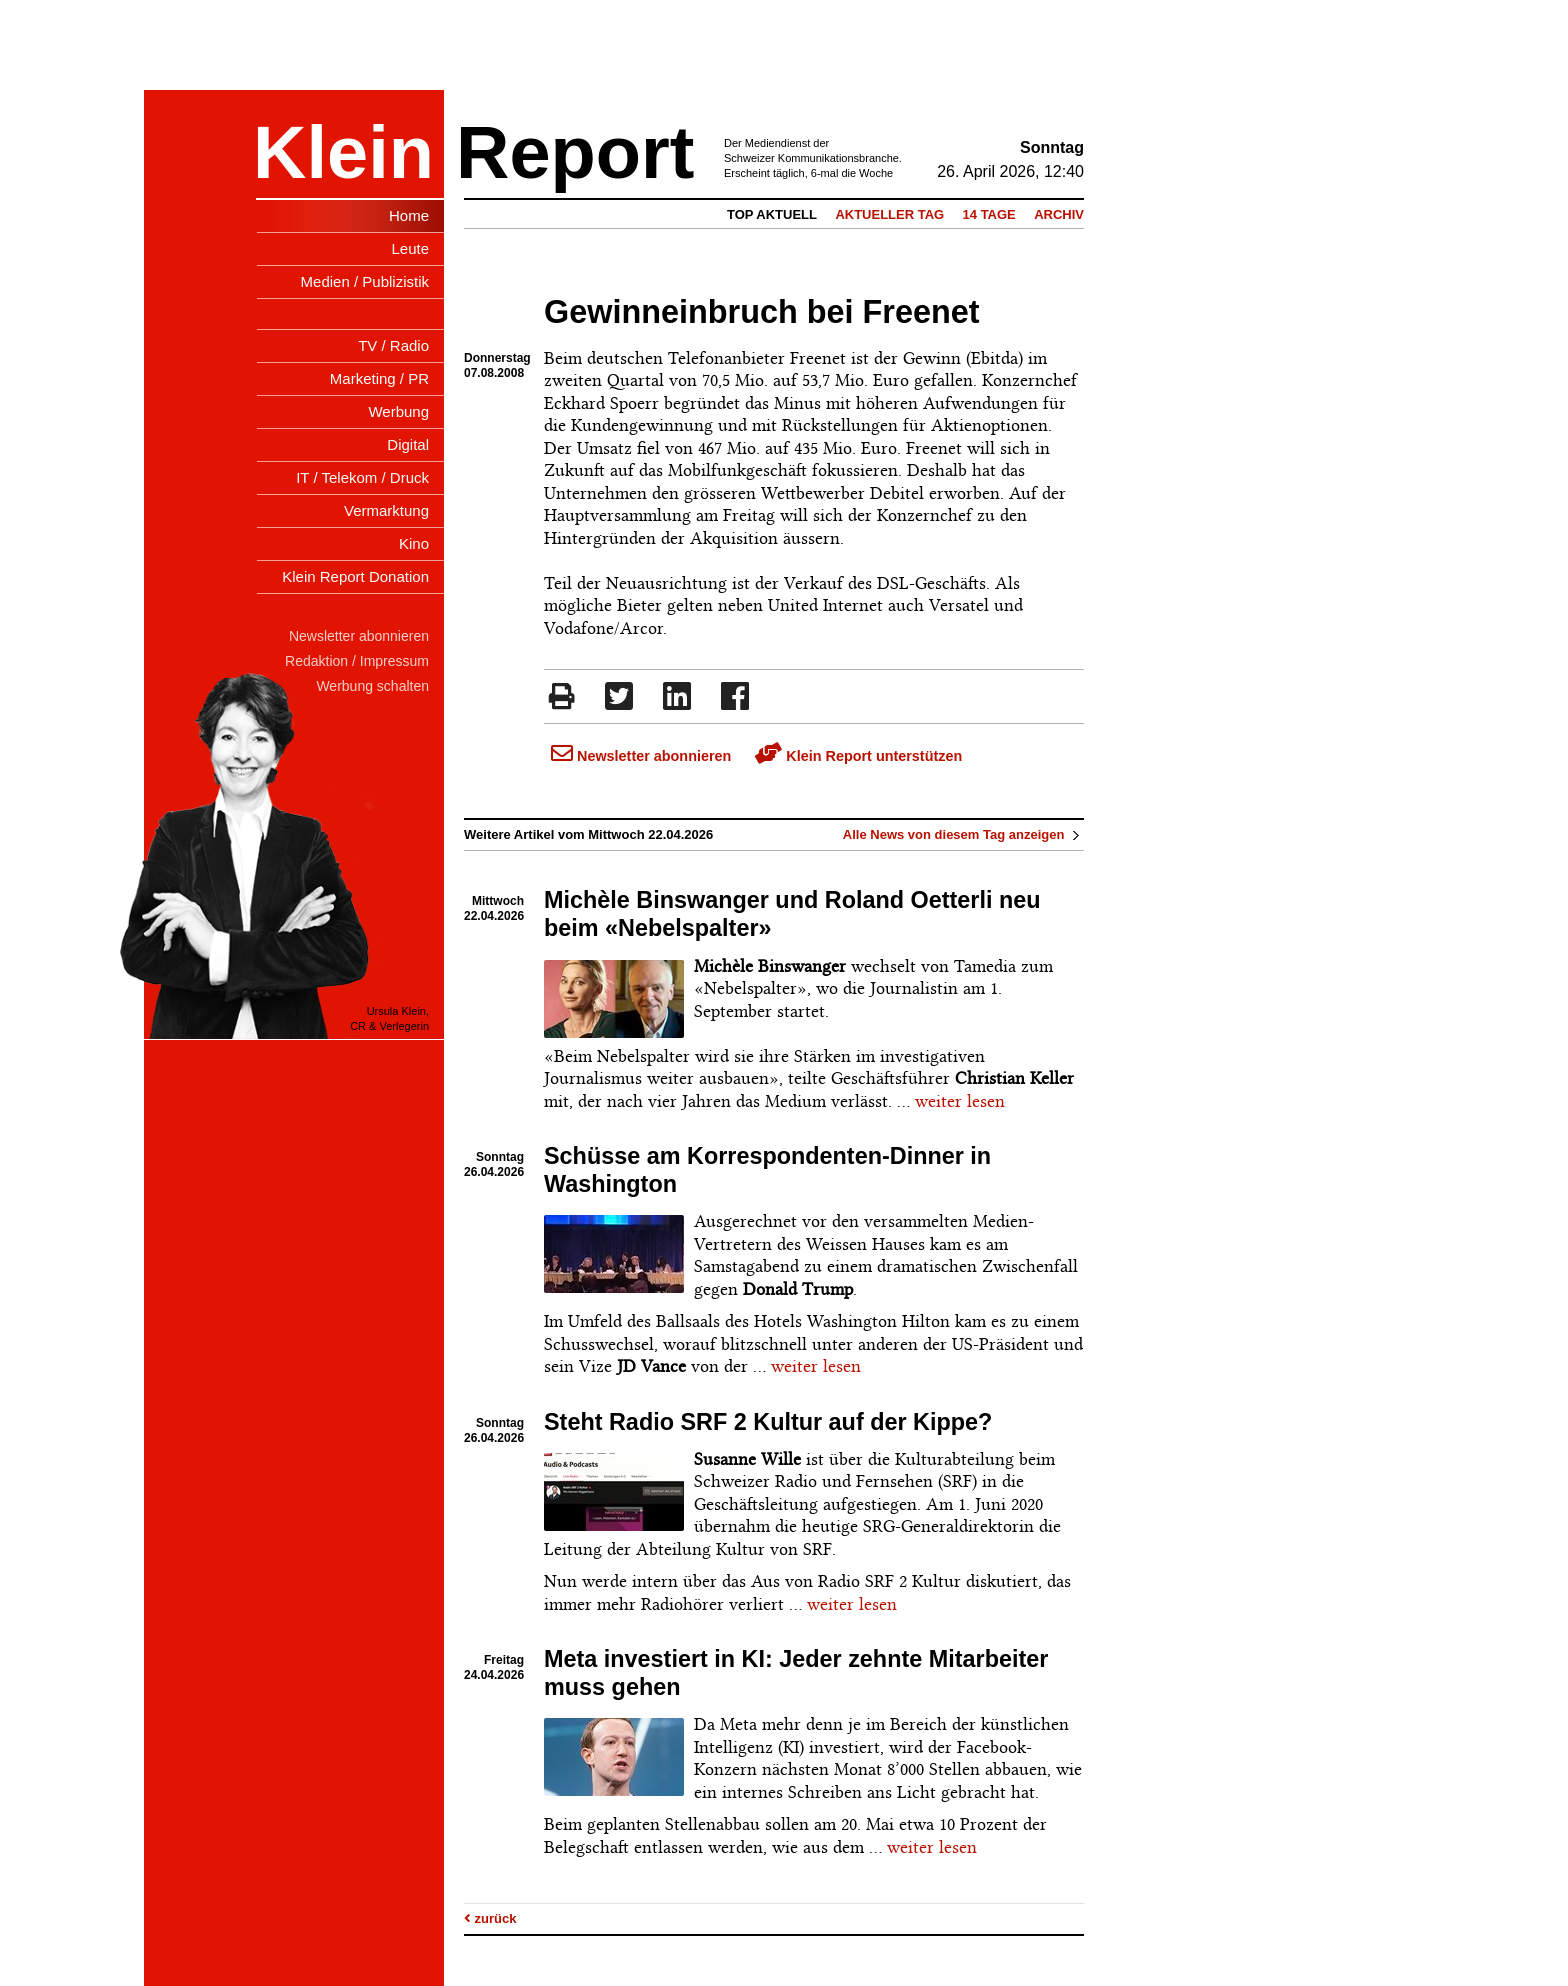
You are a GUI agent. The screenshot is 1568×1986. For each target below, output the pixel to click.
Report (575, 152)
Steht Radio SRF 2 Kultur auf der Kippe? (768, 1422)
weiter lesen (960, 1101)
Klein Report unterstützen (858, 756)
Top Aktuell (772, 214)
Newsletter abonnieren (641, 756)
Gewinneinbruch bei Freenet (762, 312)
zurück (490, 1918)
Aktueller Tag (889, 214)
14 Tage (989, 214)
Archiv (1059, 214)
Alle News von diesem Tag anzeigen (963, 834)
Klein (343, 152)
